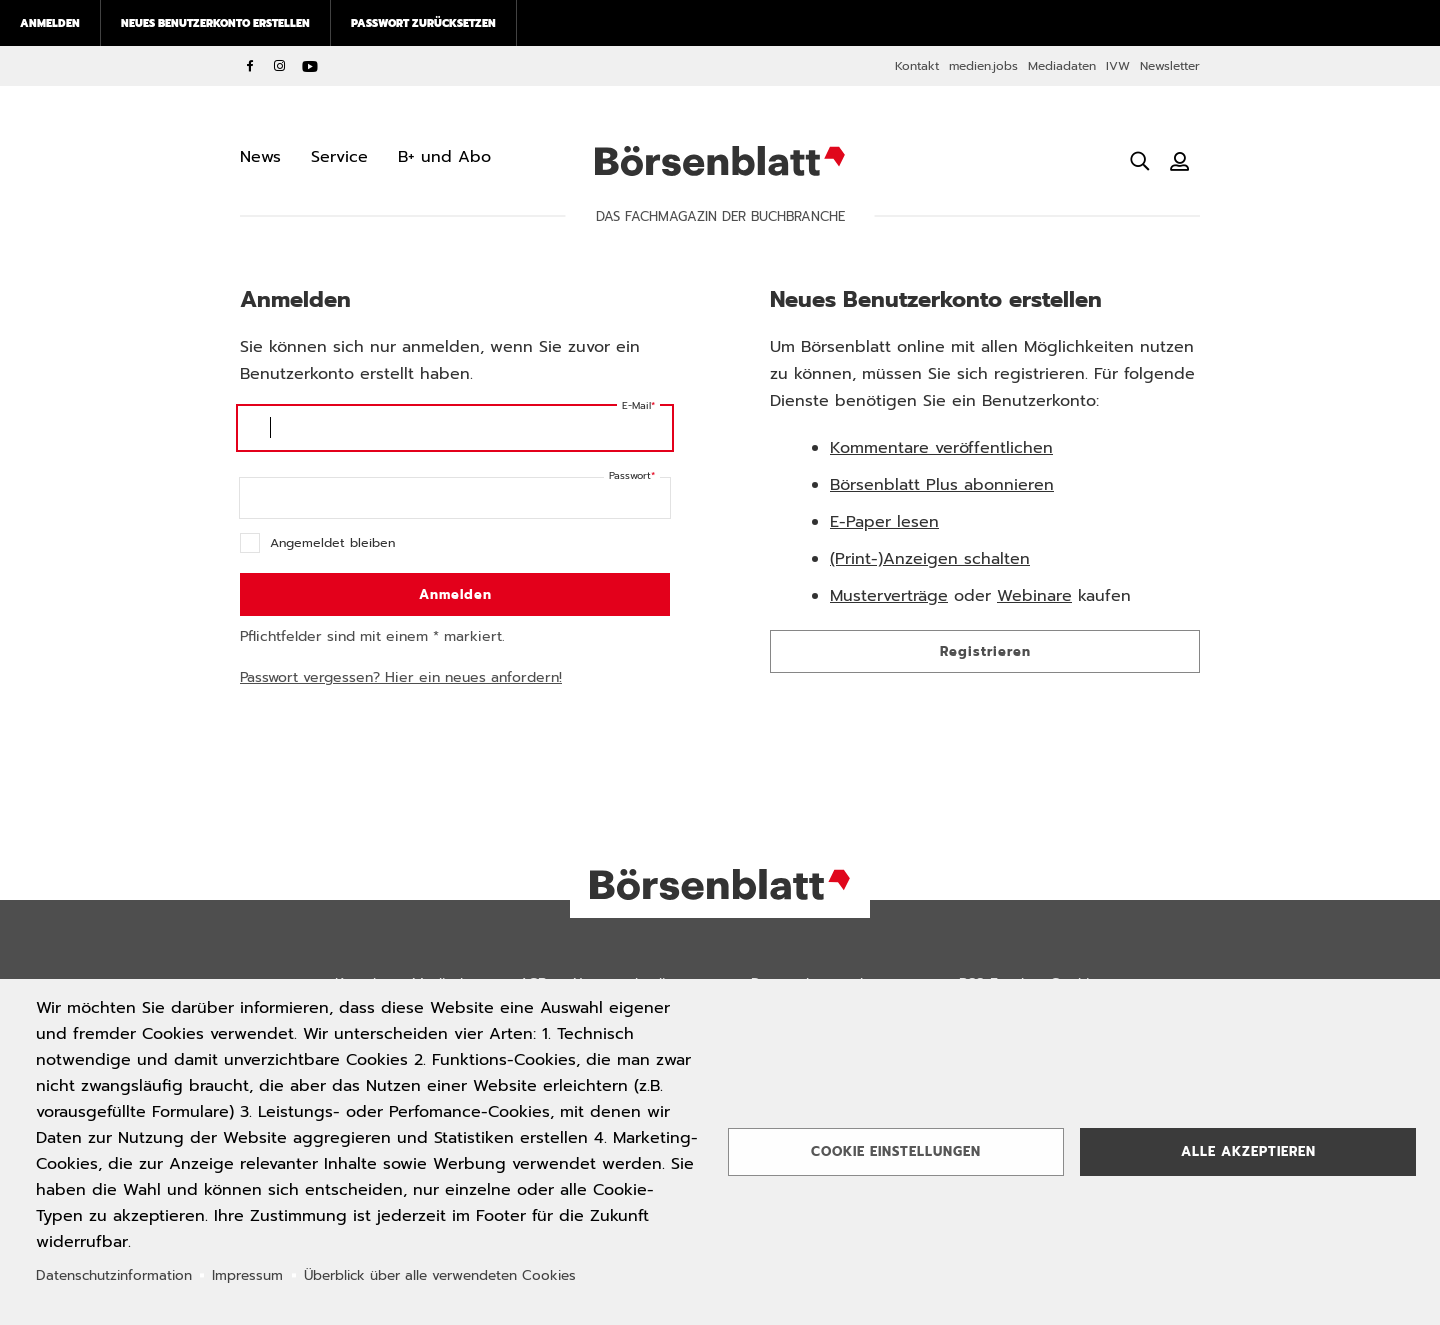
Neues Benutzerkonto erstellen (215, 23)
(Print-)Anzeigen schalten (930, 559)
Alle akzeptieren (1248, 1151)
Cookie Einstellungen (896, 1151)
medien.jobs (983, 66)
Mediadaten (1062, 66)
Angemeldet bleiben (332, 542)
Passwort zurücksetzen (423, 23)
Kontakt (917, 66)
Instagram (280, 66)
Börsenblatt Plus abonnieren (942, 485)
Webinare (1034, 596)
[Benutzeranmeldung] (1180, 161)
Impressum (247, 1275)
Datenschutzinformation (114, 1275)
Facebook (250, 66)
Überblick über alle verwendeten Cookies (440, 1275)
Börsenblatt (720, 161)
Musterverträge (889, 596)
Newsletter (1170, 66)
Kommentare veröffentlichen (941, 448)
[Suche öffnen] (1140, 161)
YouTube (310, 66)
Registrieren (985, 651)
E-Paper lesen (884, 522)
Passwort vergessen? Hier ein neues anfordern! (401, 677)
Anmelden (50, 23)
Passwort (630, 475)
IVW (1118, 66)
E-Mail (636, 405)
